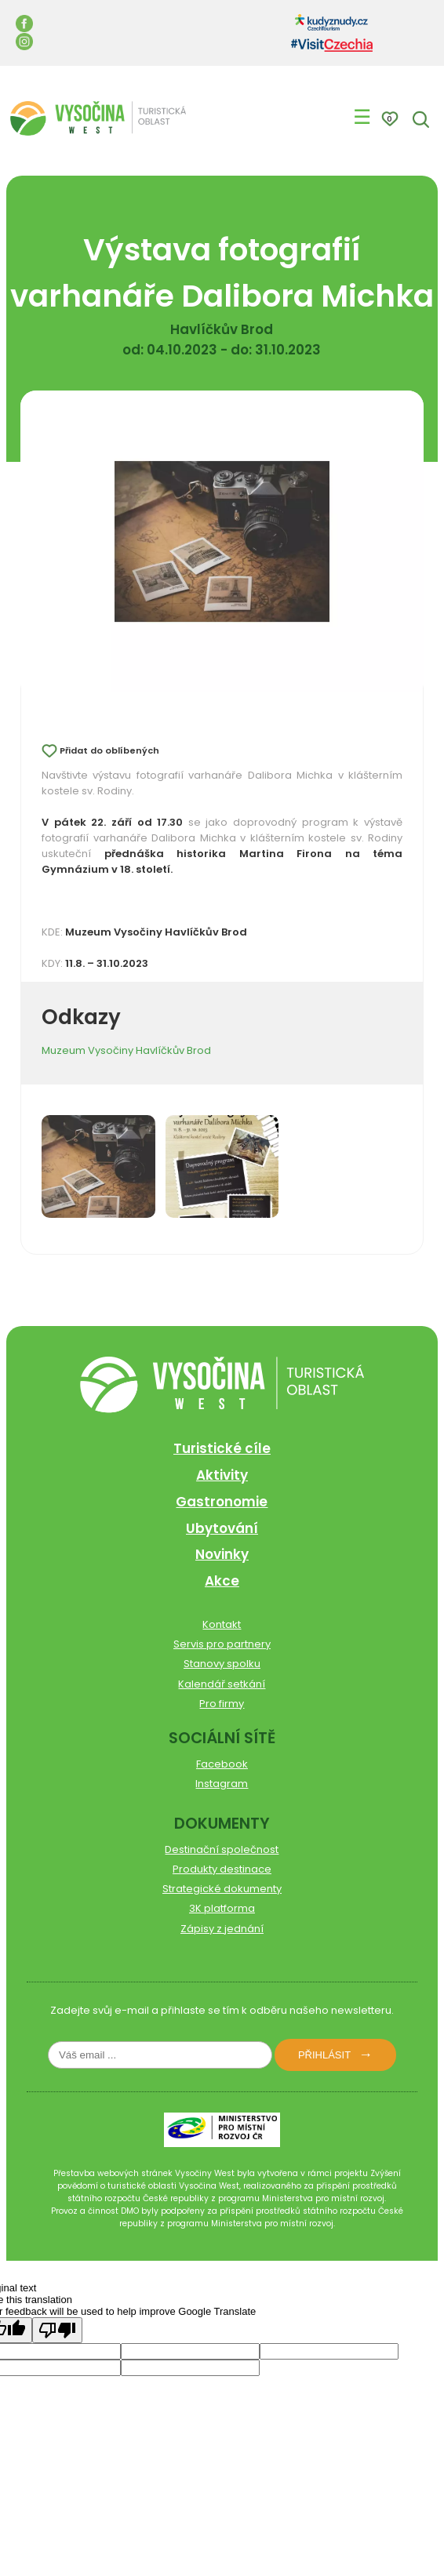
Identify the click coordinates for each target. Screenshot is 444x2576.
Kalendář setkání (221, 1684)
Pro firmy (221, 1703)
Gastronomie (221, 1501)
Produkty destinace (222, 1869)
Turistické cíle (222, 1448)
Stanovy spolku (222, 1663)
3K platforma (222, 1908)
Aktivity (222, 1475)
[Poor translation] (57, 2330)
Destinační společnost (221, 1849)
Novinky (222, 1554)
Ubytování (222, 1528)
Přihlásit (324, 2055)
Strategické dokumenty (222, 1888)
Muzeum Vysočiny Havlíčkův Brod (126, 1050)
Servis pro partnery (222, 1644)
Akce (222, 1580)
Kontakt (221, 1624)
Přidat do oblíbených (109, 750)
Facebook (222, 1764)
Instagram (221, 1783)
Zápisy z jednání (222, 1928)
